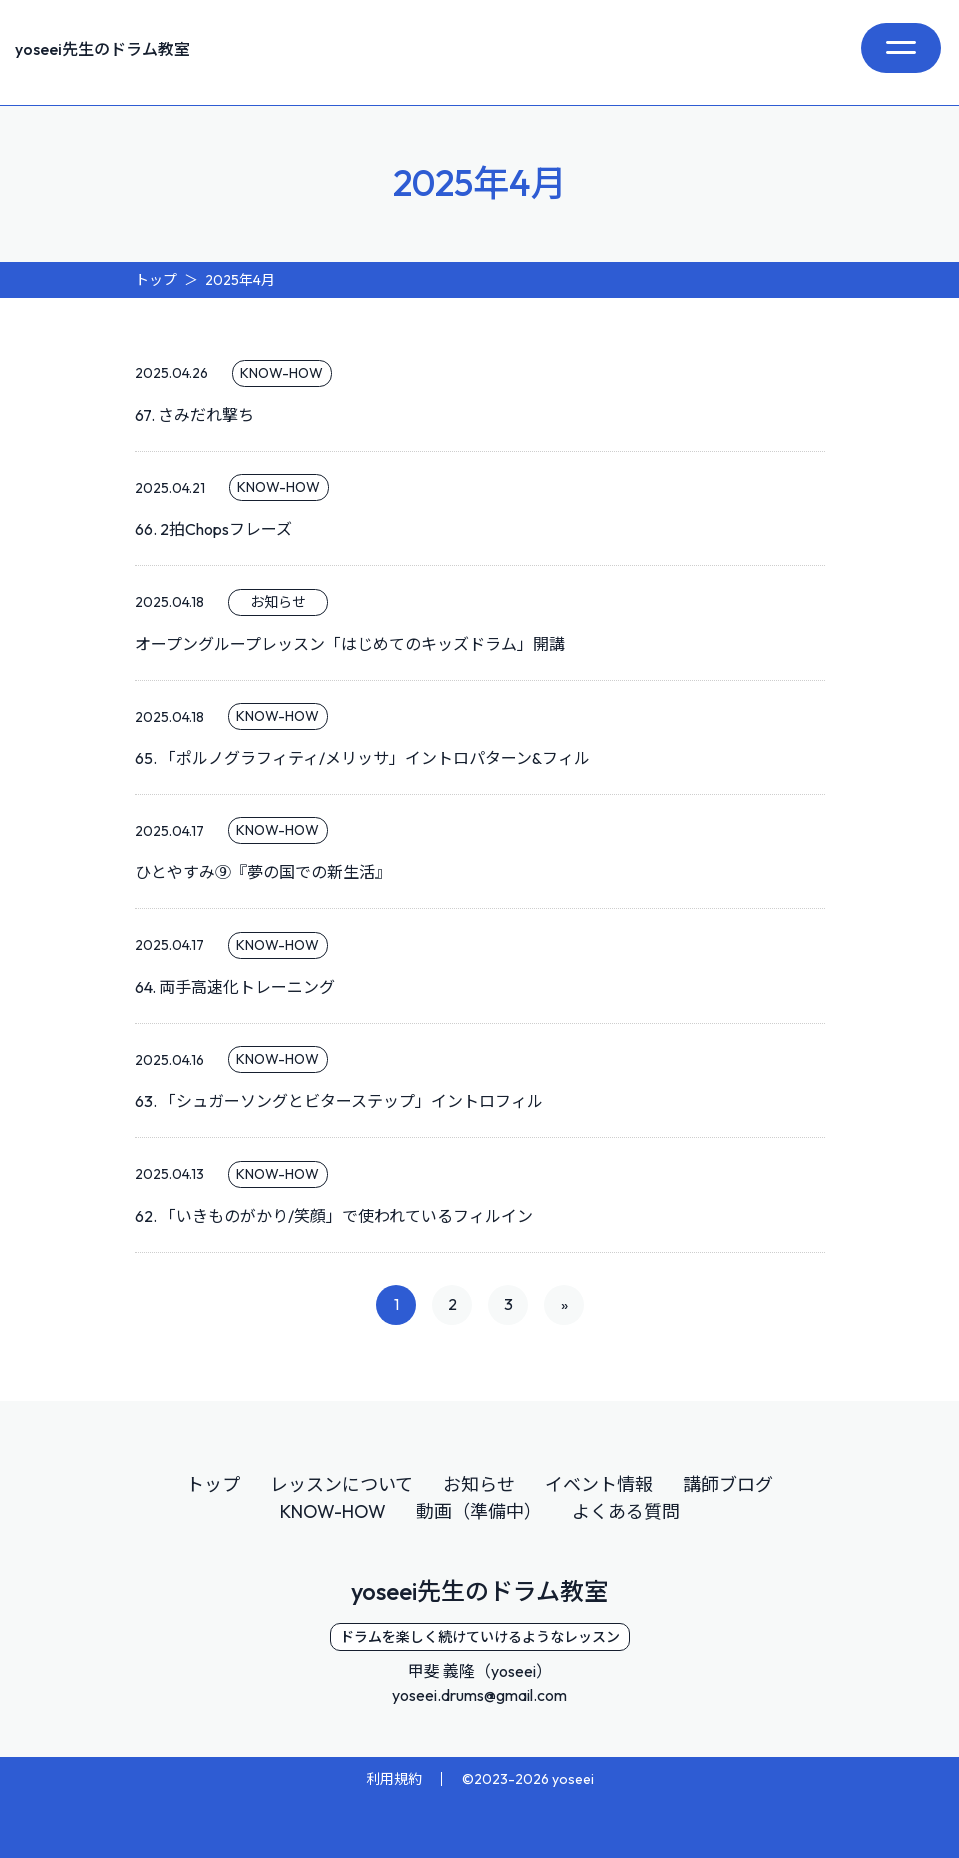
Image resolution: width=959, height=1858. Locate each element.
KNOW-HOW (333, 1511)
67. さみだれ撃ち (194, 415)
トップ (213, 1484)
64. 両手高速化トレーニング (235, 987)
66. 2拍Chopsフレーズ (213, 529)
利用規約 (394, 1778)
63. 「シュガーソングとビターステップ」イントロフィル (339, 1101)
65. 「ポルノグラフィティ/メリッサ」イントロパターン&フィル (362, 758)
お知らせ (479, 1484)
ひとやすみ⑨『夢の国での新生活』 (263, 872)
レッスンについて (341, 1484)
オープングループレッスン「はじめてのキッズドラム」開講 (350, 644)
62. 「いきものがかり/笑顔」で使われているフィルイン (334, 1216)
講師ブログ (728, 1484)
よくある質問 (626, 1511)
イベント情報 (599, 1484)
